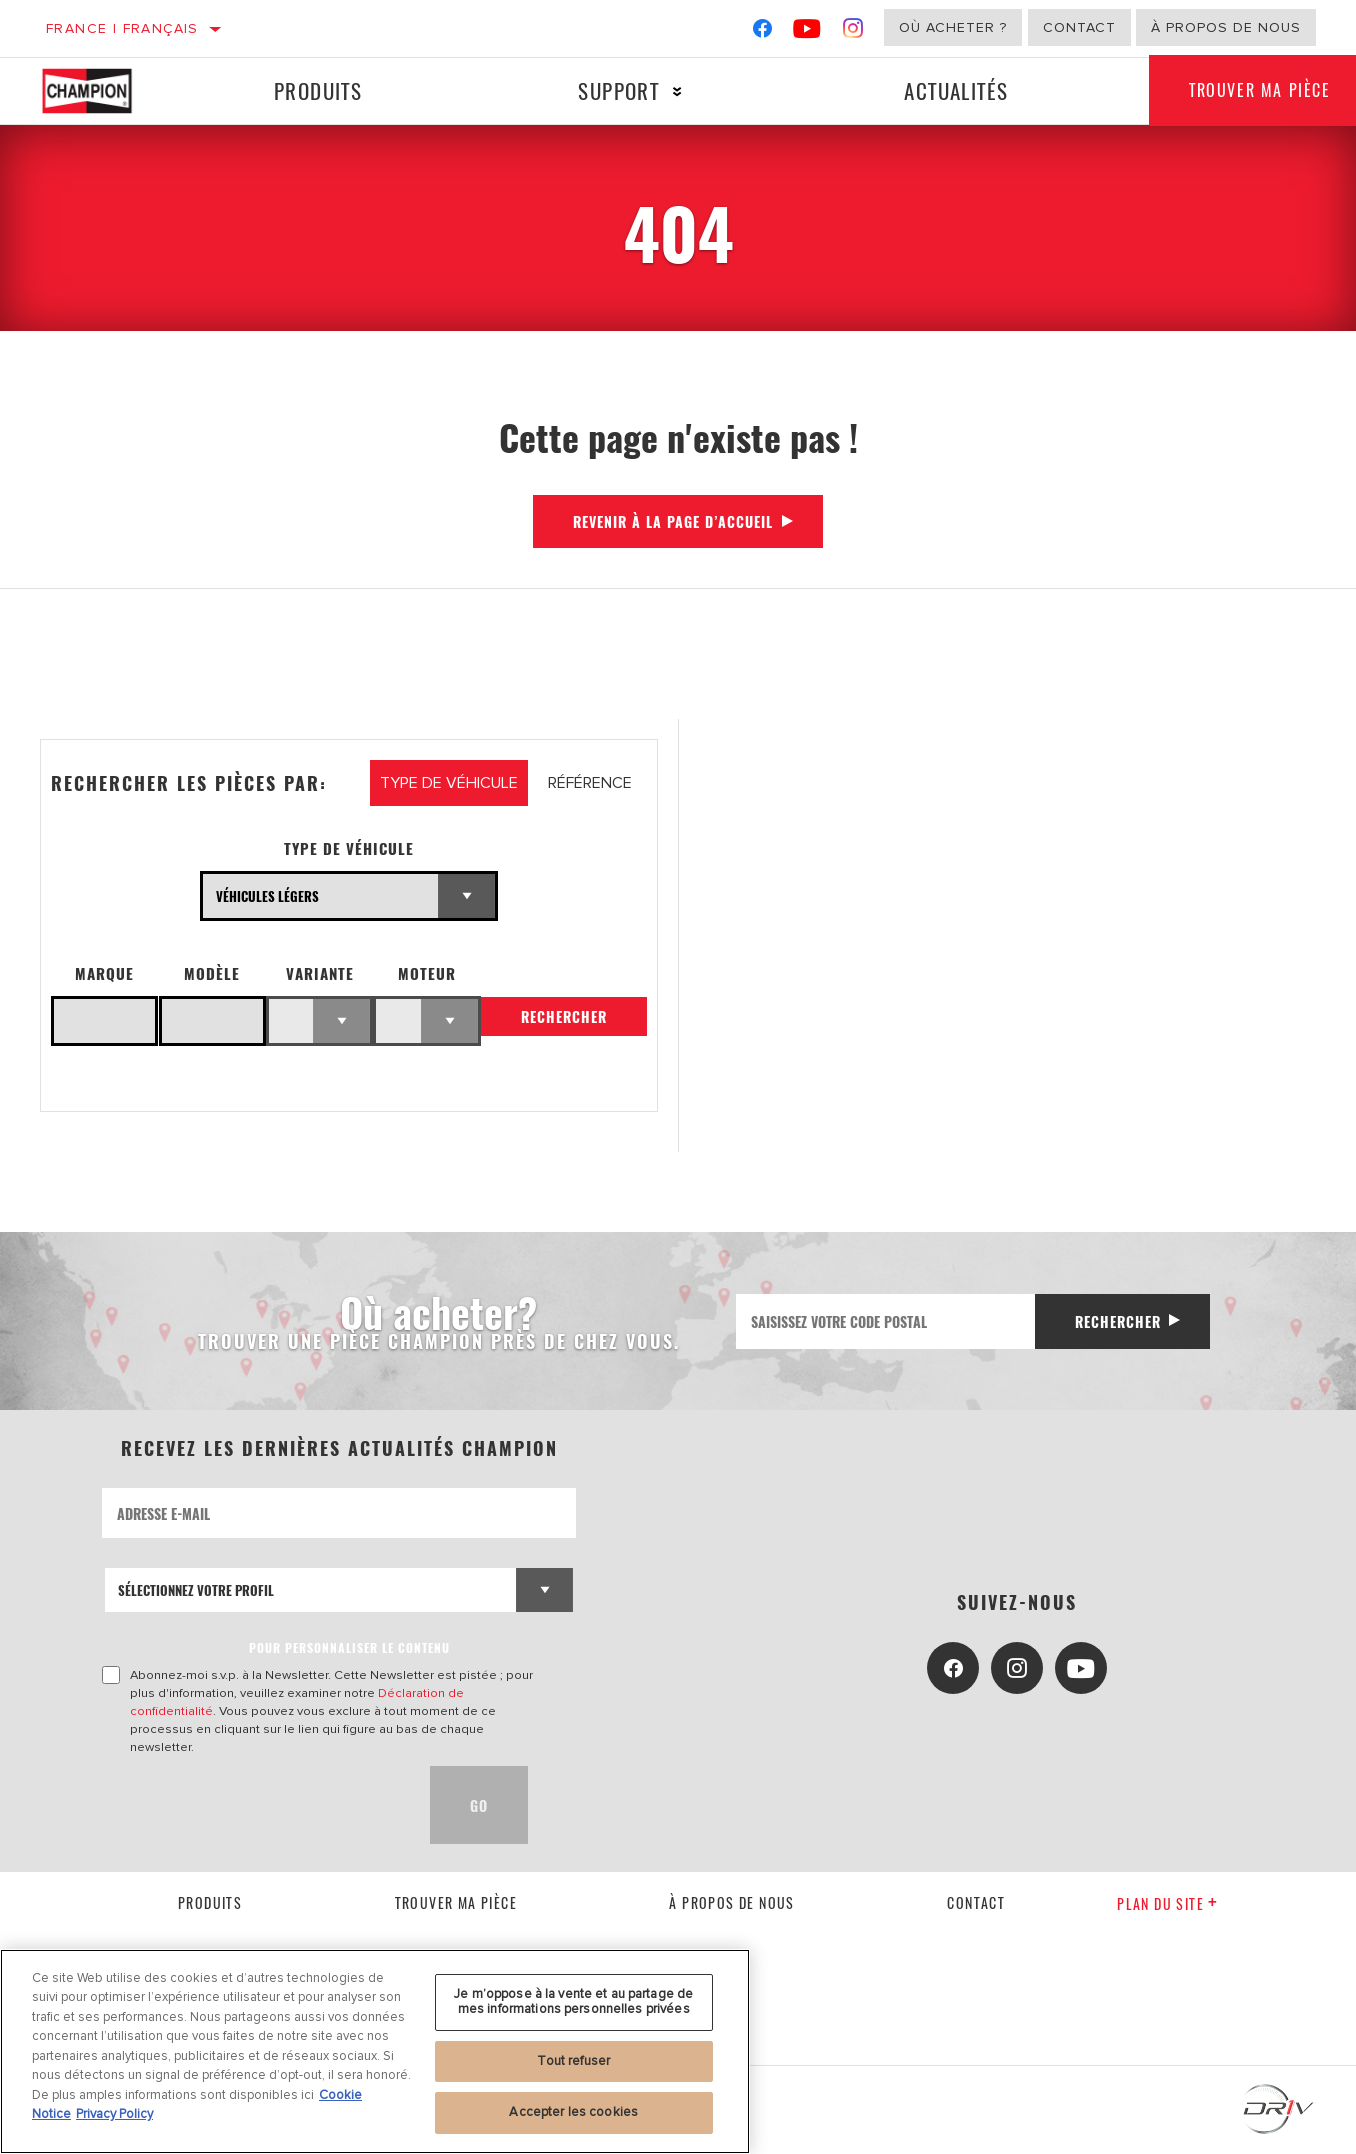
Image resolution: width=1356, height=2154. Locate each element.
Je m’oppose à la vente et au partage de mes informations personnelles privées (573, 2002)
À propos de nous (1226, 27)
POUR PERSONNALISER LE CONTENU (349, 1647)
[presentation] (254, 1805)
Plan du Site (1167, 1903)
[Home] (103, 91)
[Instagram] (853, 32)
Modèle (212, 973)
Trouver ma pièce (456, 1902)
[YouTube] (807, 32)
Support (618, 90)
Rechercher (564, 1016)
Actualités (956, 90)
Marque (104, 973)
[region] (375, 2051)
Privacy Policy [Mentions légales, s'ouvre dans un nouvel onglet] (114, 2114)
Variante (320, 973)
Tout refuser (573, 2061)
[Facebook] (762, 32)
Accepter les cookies (573, 2112)
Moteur (427, 973)
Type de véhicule (349, 848)
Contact (1079, 27)
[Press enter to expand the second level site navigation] (677, 91)
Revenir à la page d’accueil (673, 521)
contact (976, 1902)
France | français (122, 28)
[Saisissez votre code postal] (886, 1321)
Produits (318, 90)
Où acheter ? (953, 27)
